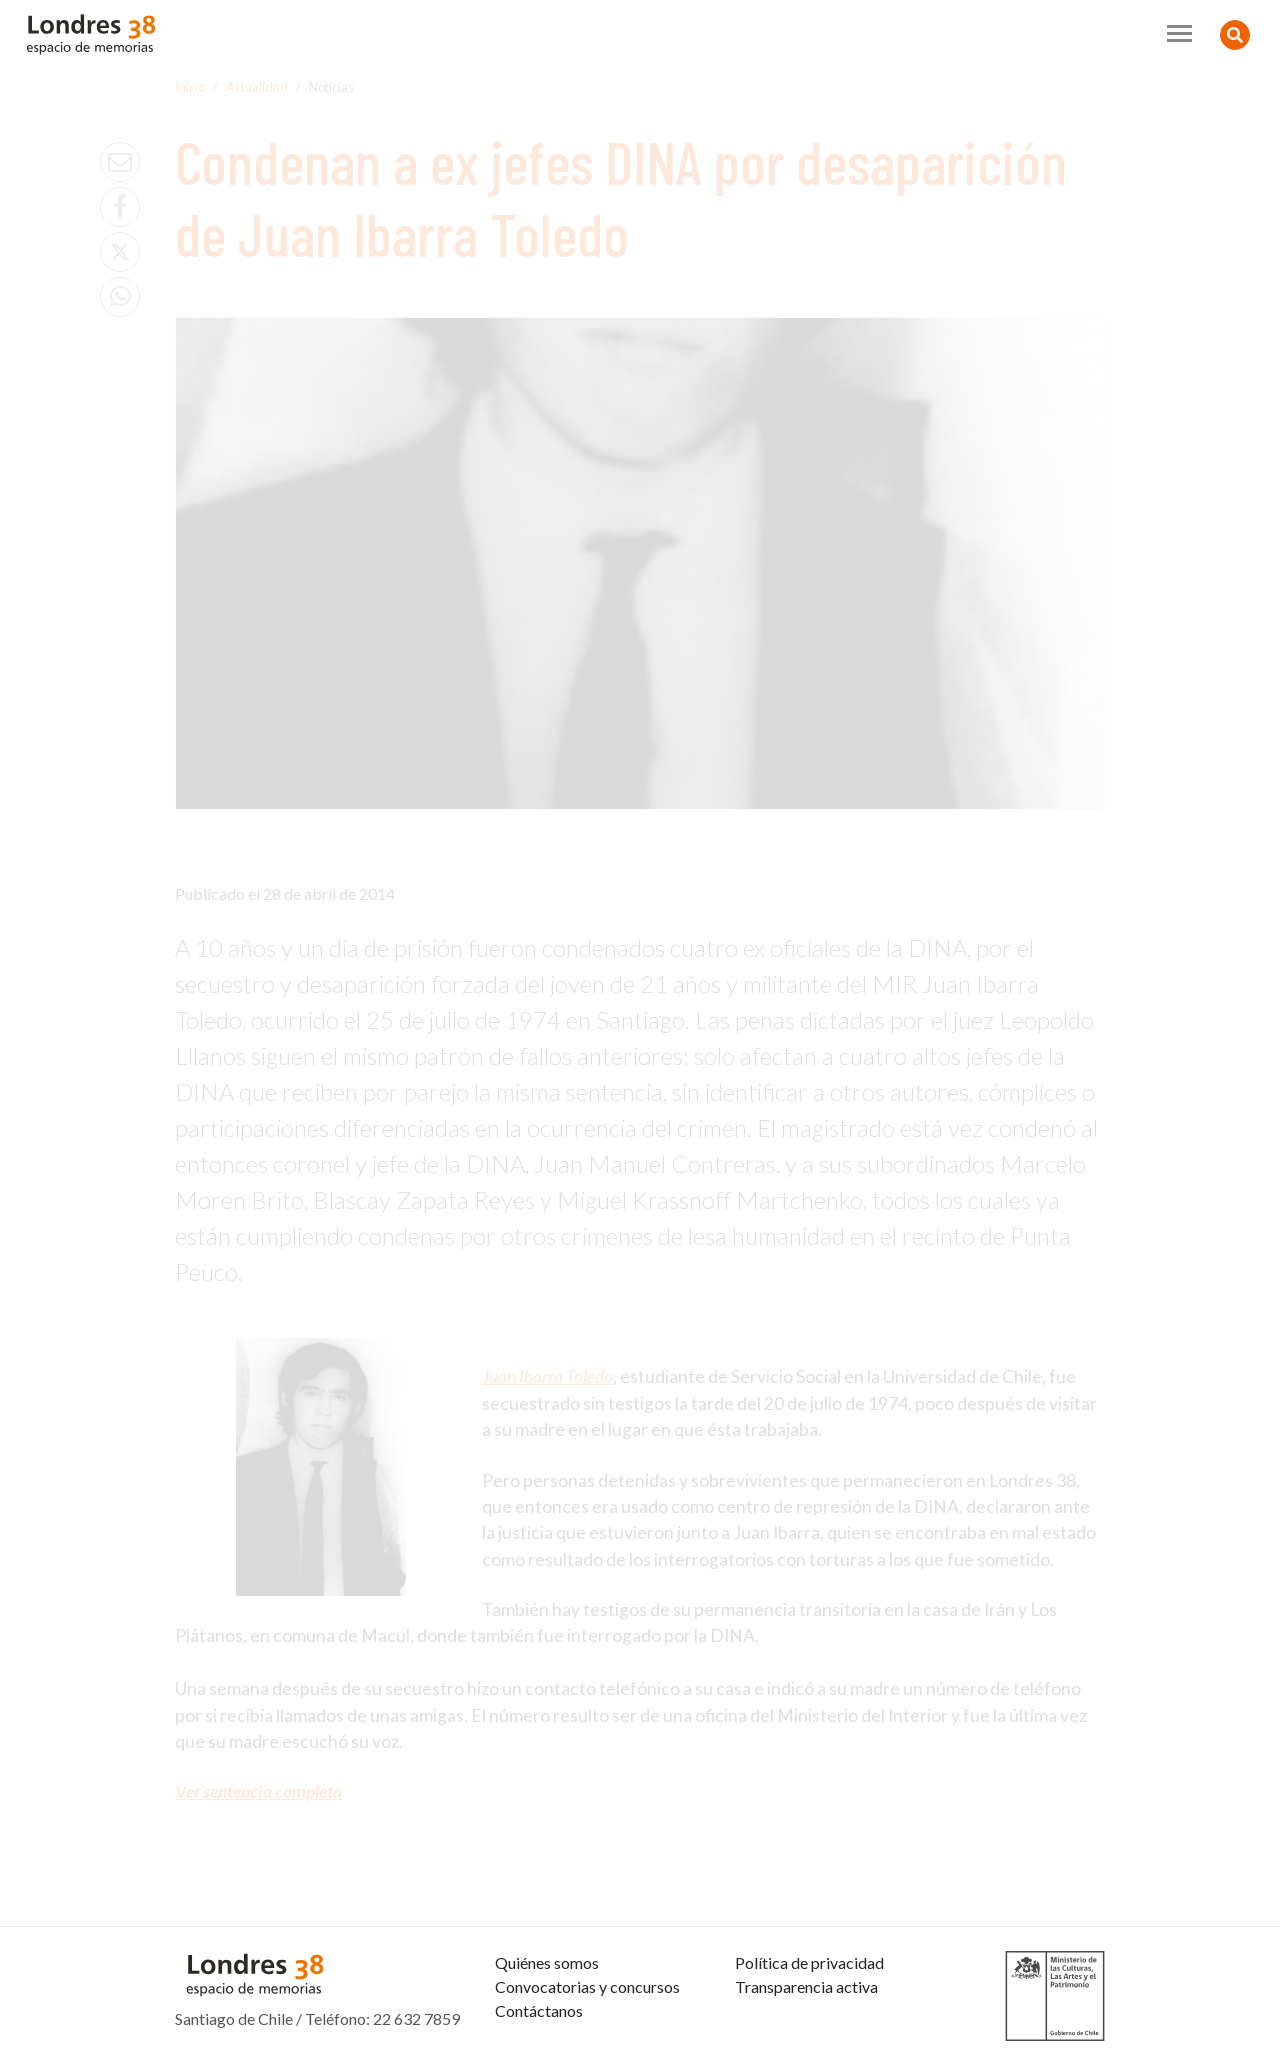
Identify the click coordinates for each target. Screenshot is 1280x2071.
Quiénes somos (547, 1962)
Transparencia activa (806, 1986)
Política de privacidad (809, 1962)
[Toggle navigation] (1179, 33)
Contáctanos (539, 2010)
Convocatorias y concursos (587, 1986)
